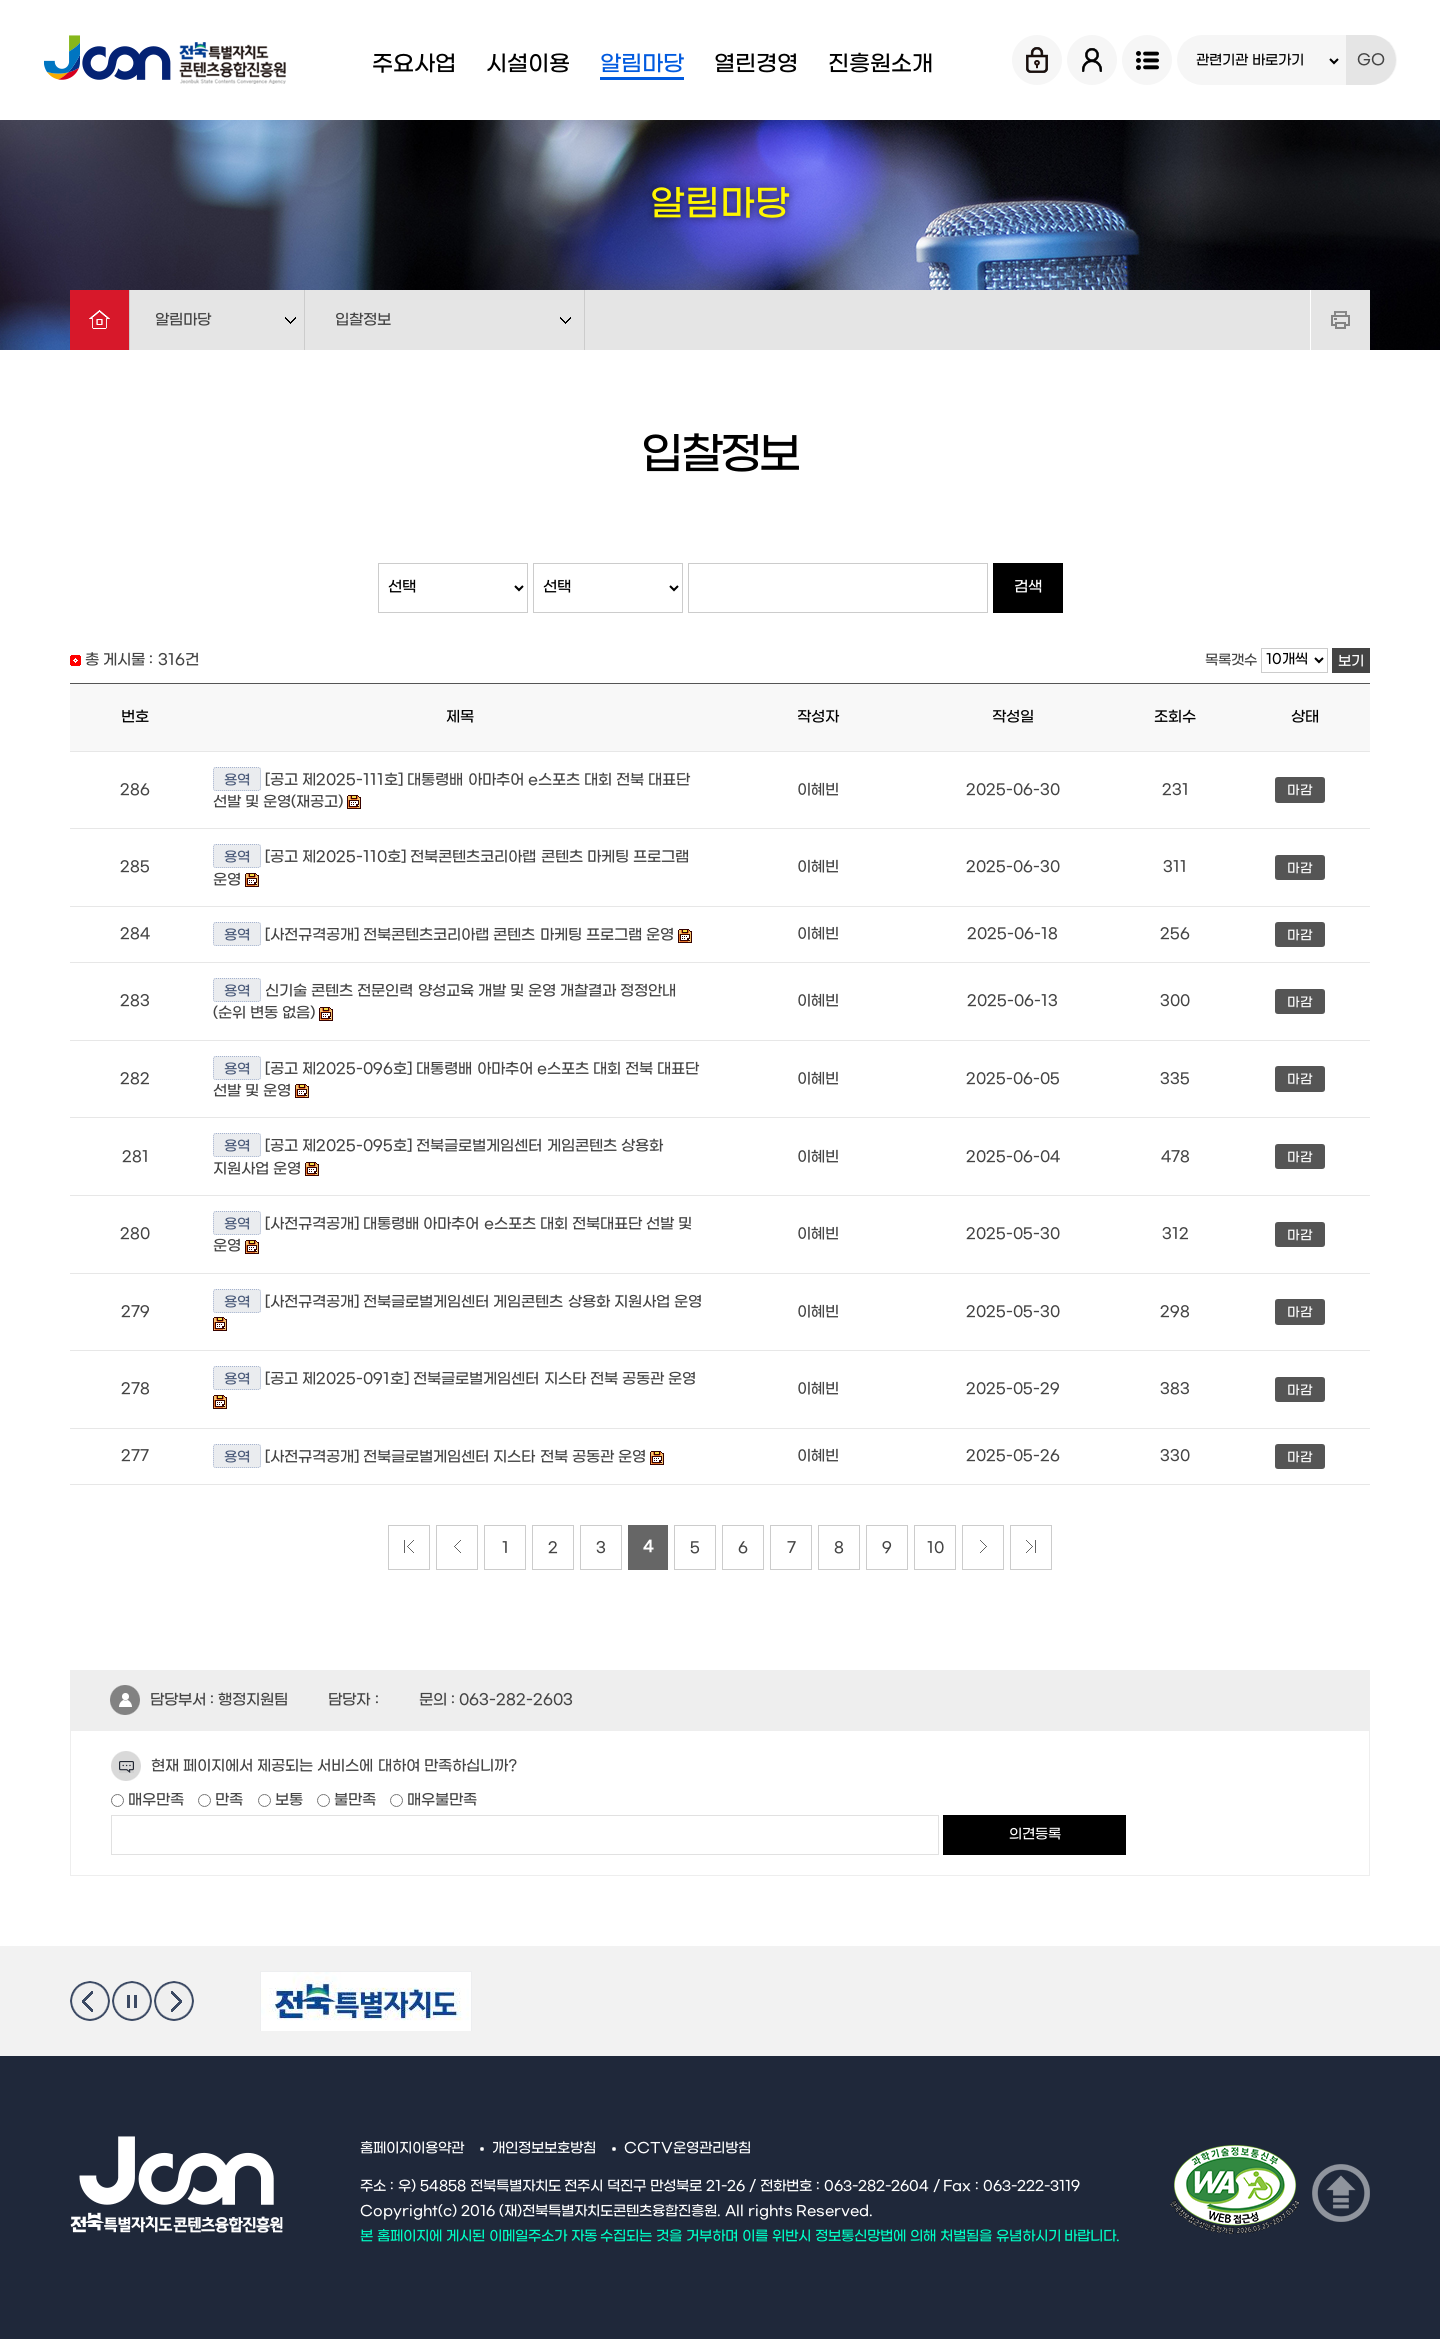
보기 (1351, 661)
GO (1371, 60)
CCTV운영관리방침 (687, 2149)
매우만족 (154, 1800)
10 (935, 1548)
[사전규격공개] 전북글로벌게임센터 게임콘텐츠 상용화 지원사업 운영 (483, 1302)
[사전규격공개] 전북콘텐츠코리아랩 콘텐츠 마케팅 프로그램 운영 (469, 935)
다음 (174, 2001)
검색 (1028, 587)
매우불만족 (440, 1800)
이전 (90, 2001)
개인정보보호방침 (544, 2149)
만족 (227, 1800)
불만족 (353, 1800)
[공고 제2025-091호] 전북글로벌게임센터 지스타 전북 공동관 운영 (480, 1379)
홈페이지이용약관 (412, 2149)
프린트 (1340, 320)
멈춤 (132, 2001)
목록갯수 (1231, 660)
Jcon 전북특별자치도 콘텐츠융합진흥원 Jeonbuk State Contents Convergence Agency (168, 60)
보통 (287, 1800)
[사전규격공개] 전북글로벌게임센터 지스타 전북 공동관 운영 (457, 1457)
